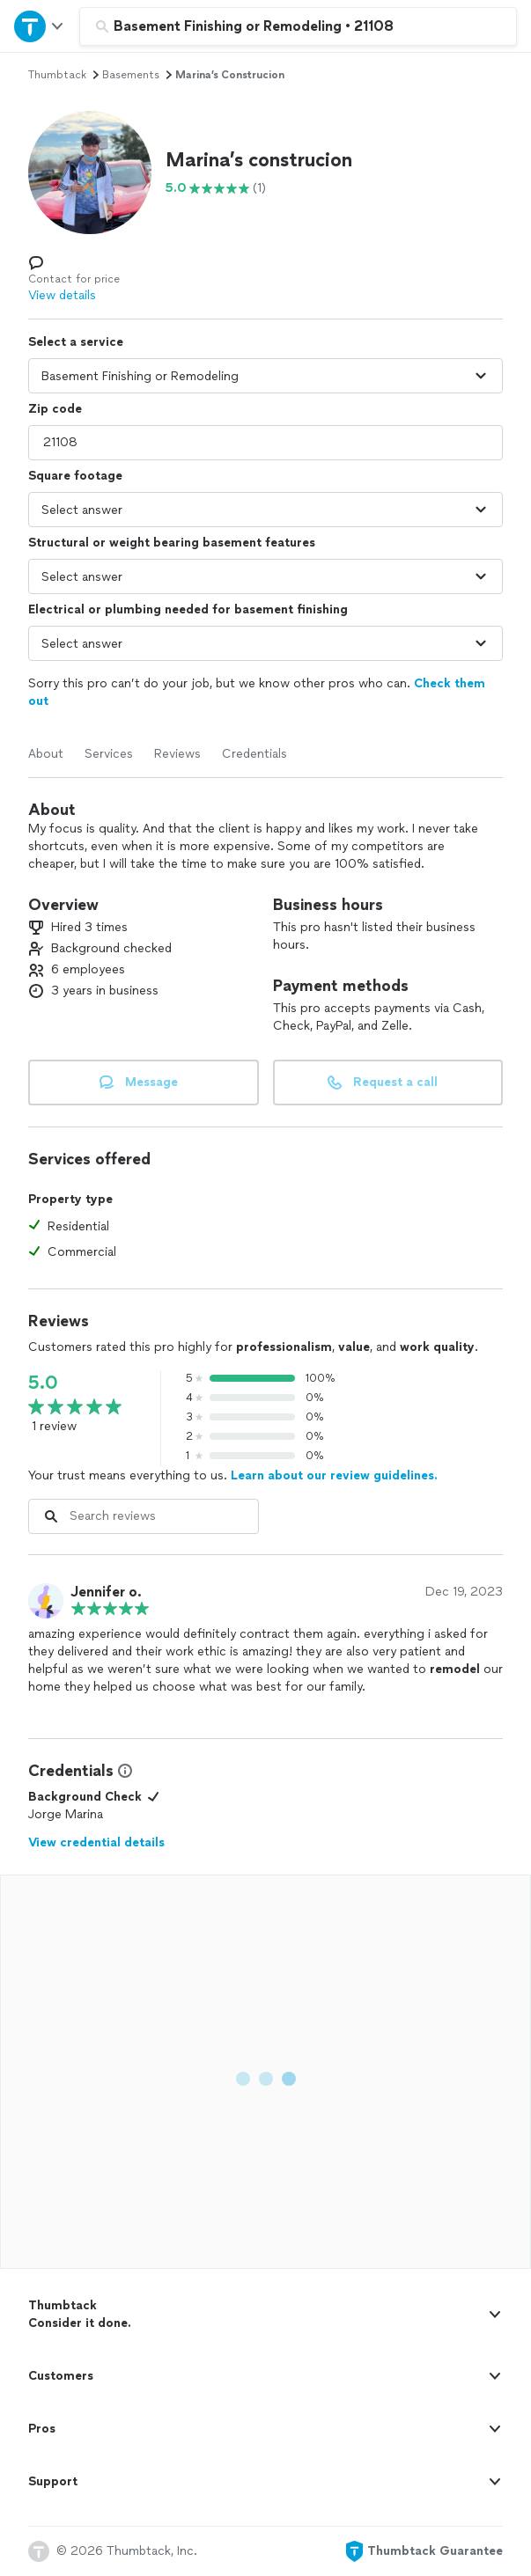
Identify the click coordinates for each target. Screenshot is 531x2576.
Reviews (177, 753)
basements (130, 75)
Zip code (55, 408)
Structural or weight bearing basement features (171, 542)
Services (109, 753)
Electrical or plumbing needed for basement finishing (188, 609)
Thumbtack (57, 75)
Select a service (75, 341)
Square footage (75, 475)
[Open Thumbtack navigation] (39, 26)
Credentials (254, 753)
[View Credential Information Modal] (123, 1771)
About (45, 753)
